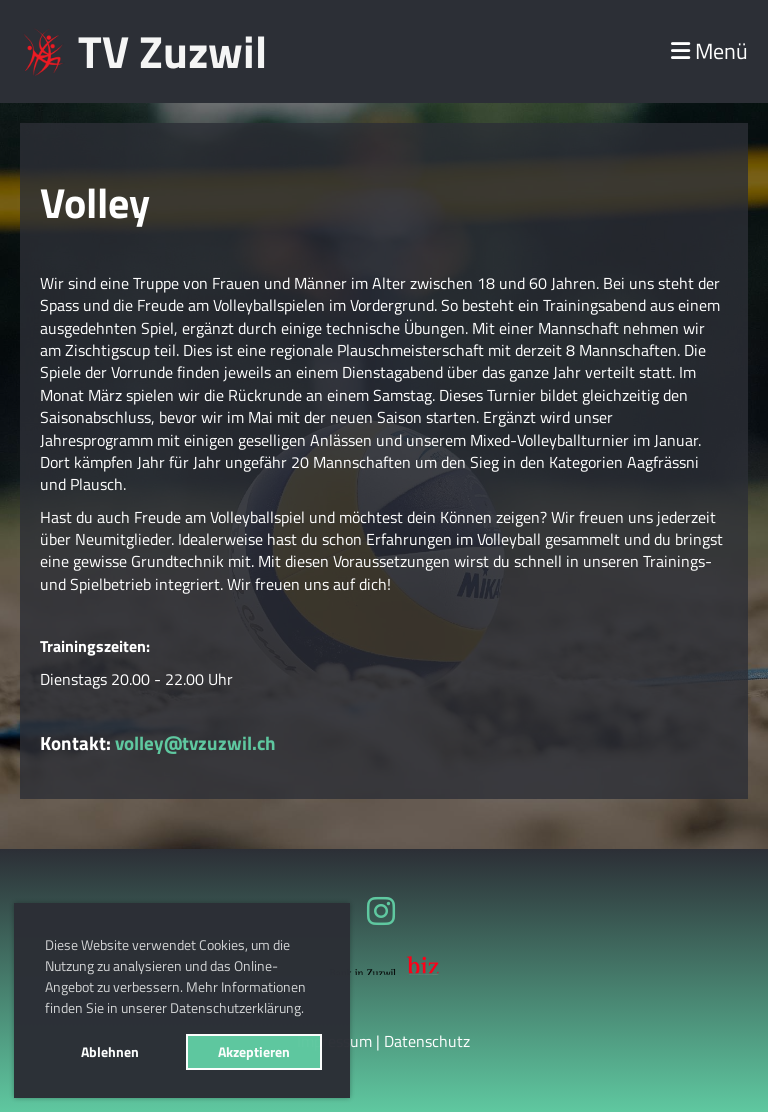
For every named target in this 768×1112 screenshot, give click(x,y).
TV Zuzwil (172, 51)
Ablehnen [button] (110, 1052)
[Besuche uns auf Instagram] (381, 911)
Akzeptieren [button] (254, 1052)
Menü (709, 51)
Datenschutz (427, 1041)
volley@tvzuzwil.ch (195, 742)
